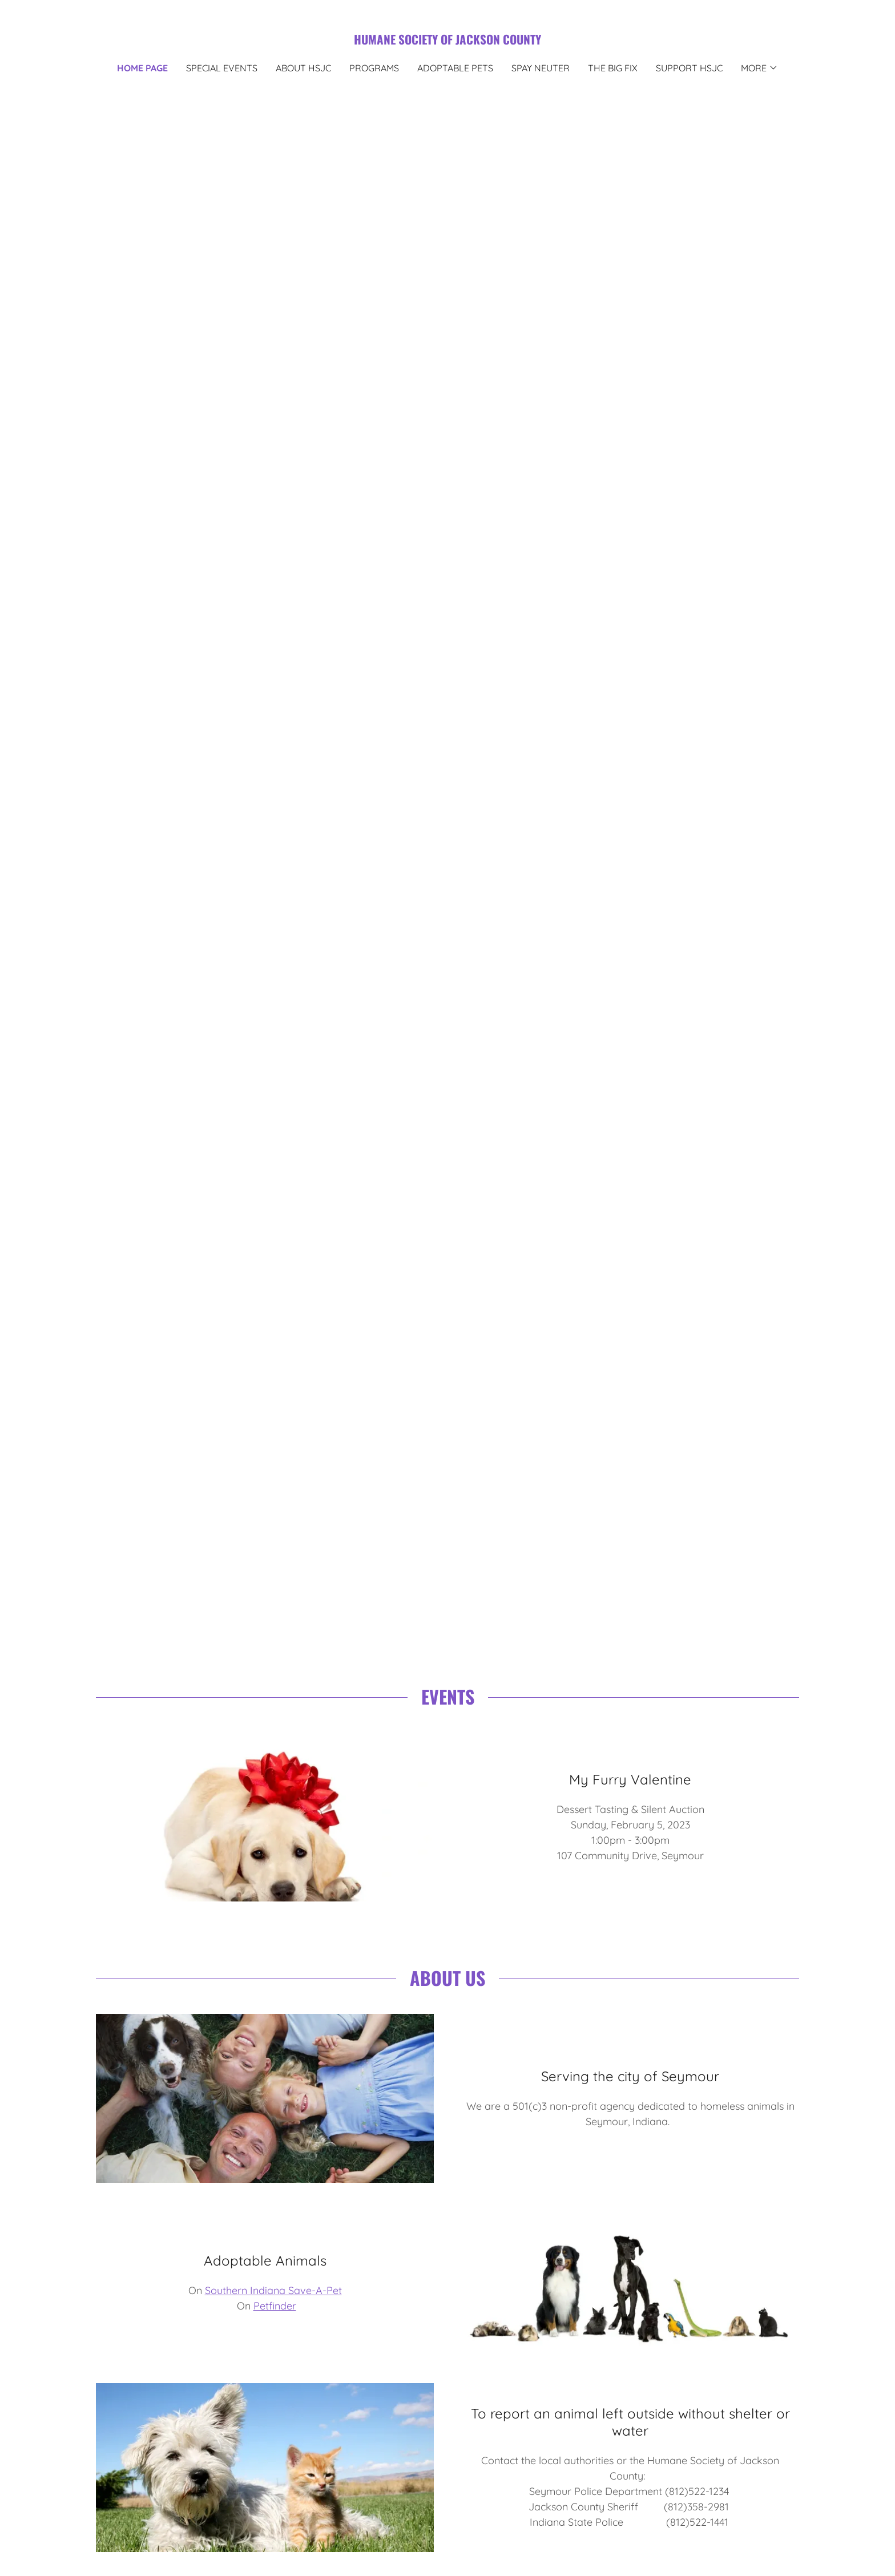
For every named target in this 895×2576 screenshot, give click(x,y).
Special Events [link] (221, 68)
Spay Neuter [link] (540, 68)
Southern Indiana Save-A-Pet (273, 2290)
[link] (447, 40)
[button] (759, 68)
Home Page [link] (142, 68)
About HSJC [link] (303, 68)
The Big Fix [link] (613, 68)
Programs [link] (374, 68)
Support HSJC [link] (689, 68)
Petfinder (274, 2305)
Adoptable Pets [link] (455, 68)
